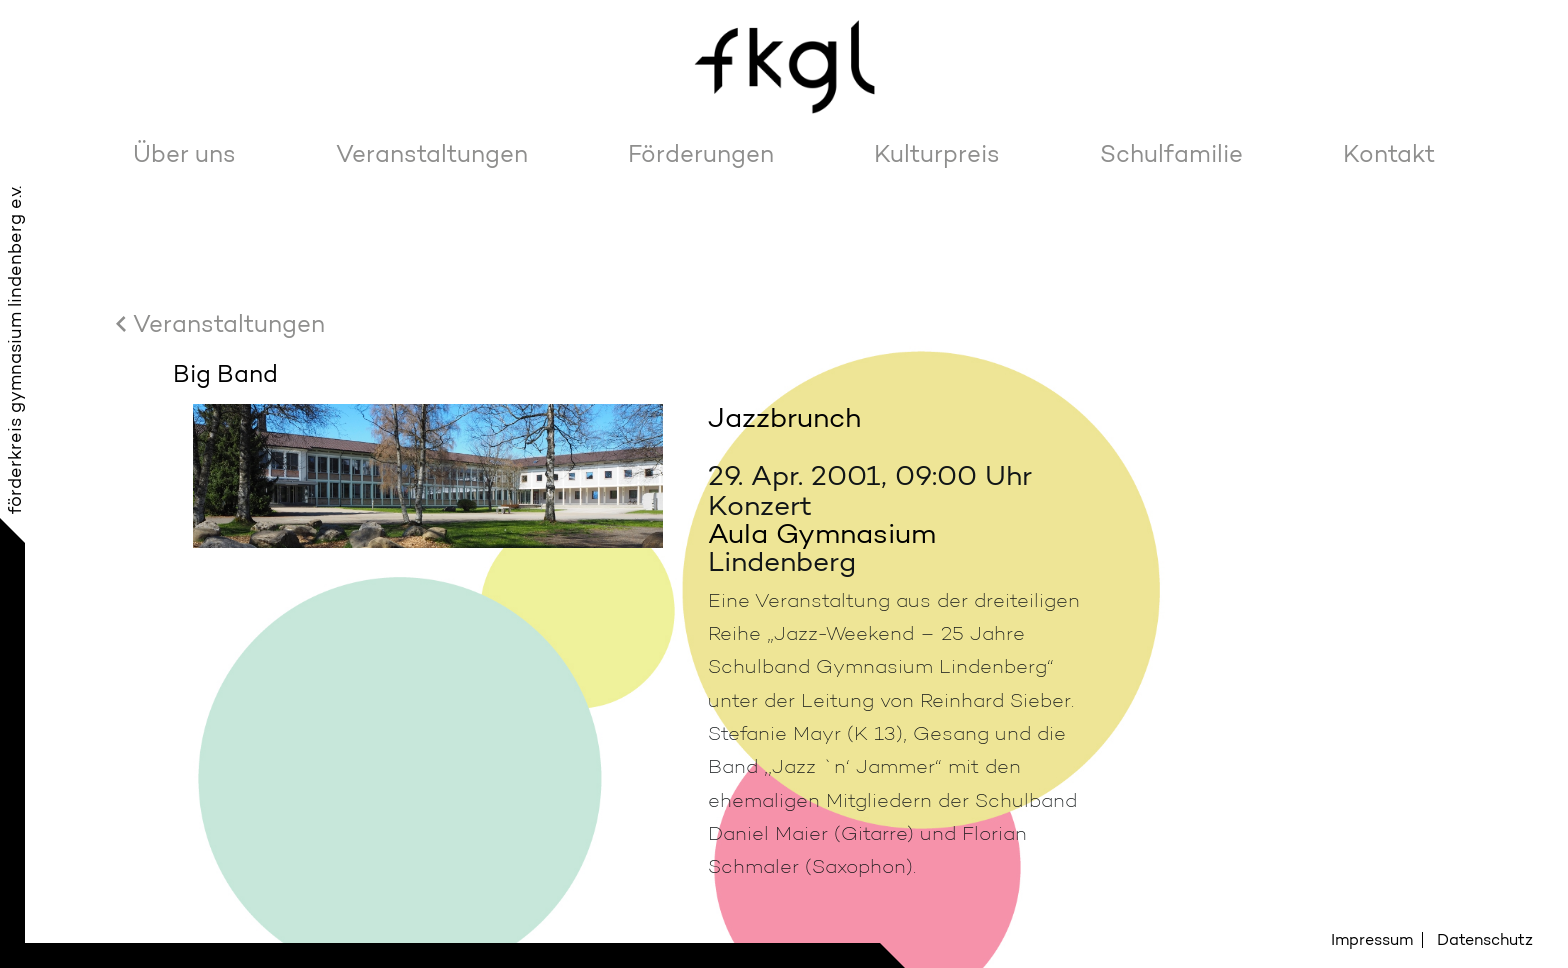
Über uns (184, 153)
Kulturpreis (937, 153)
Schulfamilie (1171, 153)
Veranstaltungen (432, 153)
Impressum (1372, 939)
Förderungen (701, 153)
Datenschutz (1485, 939)
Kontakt (1389, 153)
